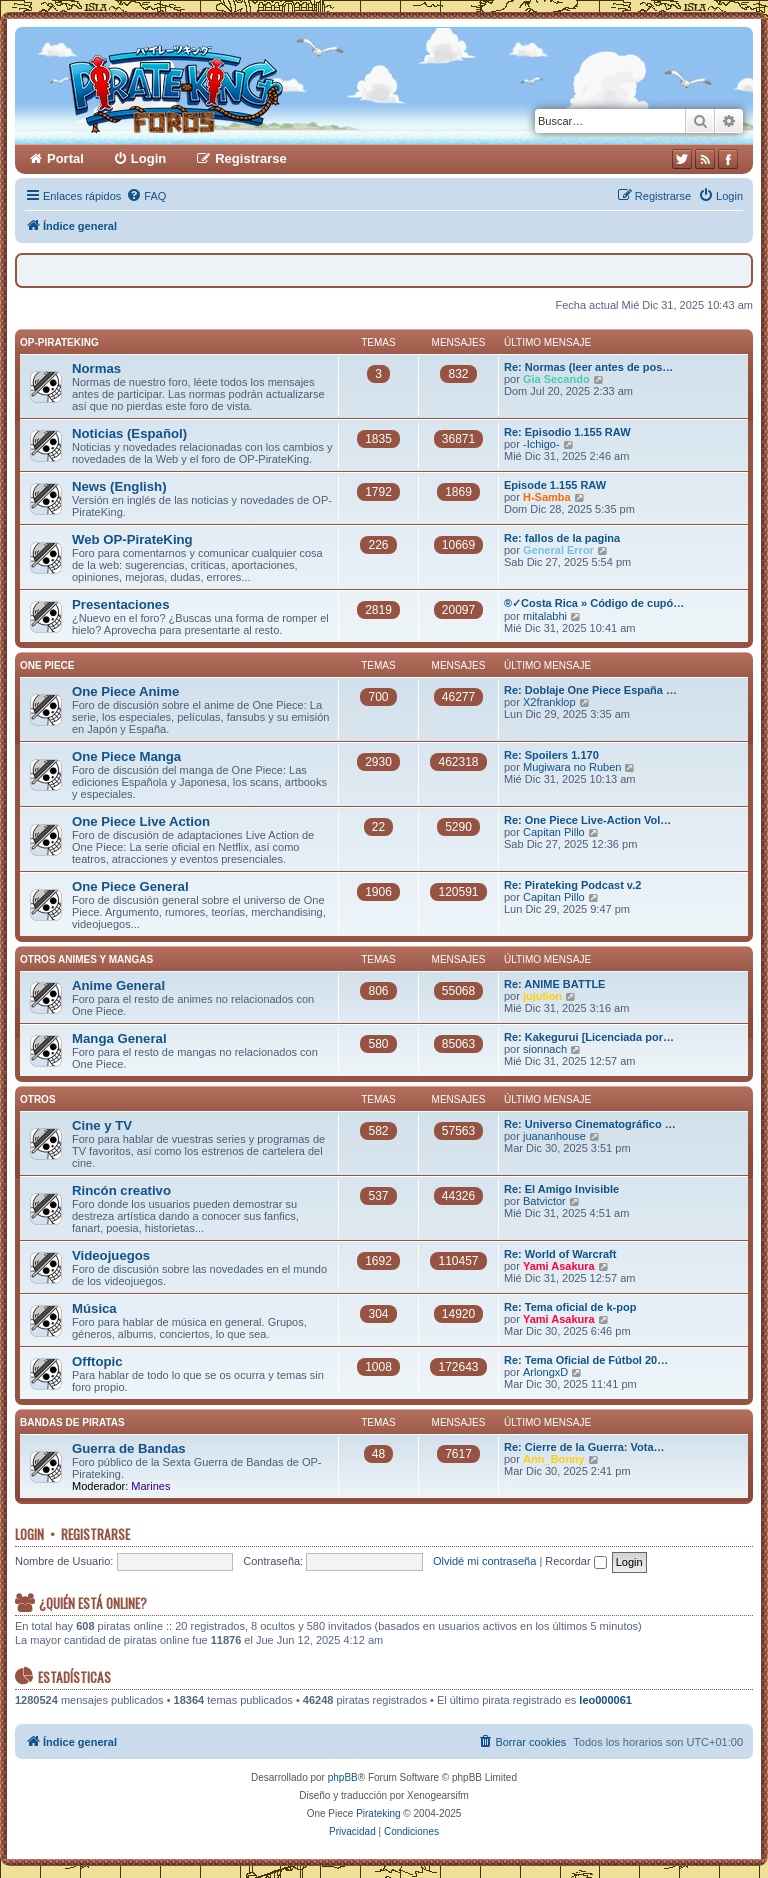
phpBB (343, 1777)
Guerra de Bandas (129, 1448)
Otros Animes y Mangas (86, 959)
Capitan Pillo (554, 832)
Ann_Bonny (554, 1459)
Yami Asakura (559, 1266)
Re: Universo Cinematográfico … (590, 1124)
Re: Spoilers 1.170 (551, 755)
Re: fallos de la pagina (562, 538)
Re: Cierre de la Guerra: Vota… (584, 1447)
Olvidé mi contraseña (484, 1561)
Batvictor (544, 1201)
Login (29, 1534)
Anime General (118, 985)
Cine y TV (102, 1125)
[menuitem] (146, 196)
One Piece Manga (126, 756)
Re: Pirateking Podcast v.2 (572, 885)
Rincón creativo (121, 1190)
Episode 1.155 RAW (555, 485)
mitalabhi (545, 616)
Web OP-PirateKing (132, 539)
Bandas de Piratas (72, 1422)
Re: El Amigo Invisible (561, 1189)
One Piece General (130, 886)
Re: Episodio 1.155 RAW (567, 432)
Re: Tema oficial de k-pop (570, 1307)
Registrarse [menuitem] (251, 158)
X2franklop (549, 702)
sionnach (545, 1049)
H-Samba (547, 497)
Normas (96, 368)
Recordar (575, 1561)
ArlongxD (545, 1372)
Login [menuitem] (148, 158)
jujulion (542, 996)
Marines (150, 1486)
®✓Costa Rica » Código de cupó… (594, 603)
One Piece (47, 665)
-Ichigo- (541, 444)
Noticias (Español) (129, 433)
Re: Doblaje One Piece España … (590, 690)
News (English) (119, 486)
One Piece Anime (125, 691)
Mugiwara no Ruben (572, 767)
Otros (38, 1099)
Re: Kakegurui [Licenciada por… (589, 1037)
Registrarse (95, 1534)
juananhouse (554, 1136)
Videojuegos (111, 1255)
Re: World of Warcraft (560, 1254)
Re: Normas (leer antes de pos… (588, 367)
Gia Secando (556, 379)
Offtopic (97, 1361)
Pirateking (378, 1813)
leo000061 (605, 1700)
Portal (65, 158)
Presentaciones (121, 604)
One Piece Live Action (141, 821)
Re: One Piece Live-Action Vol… (587, 820)
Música (94, 1308)
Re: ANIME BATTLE (554, 984)
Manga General (119, 1038)
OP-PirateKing (59, 342)
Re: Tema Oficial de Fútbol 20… (586, 1360)
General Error (558, 550)
